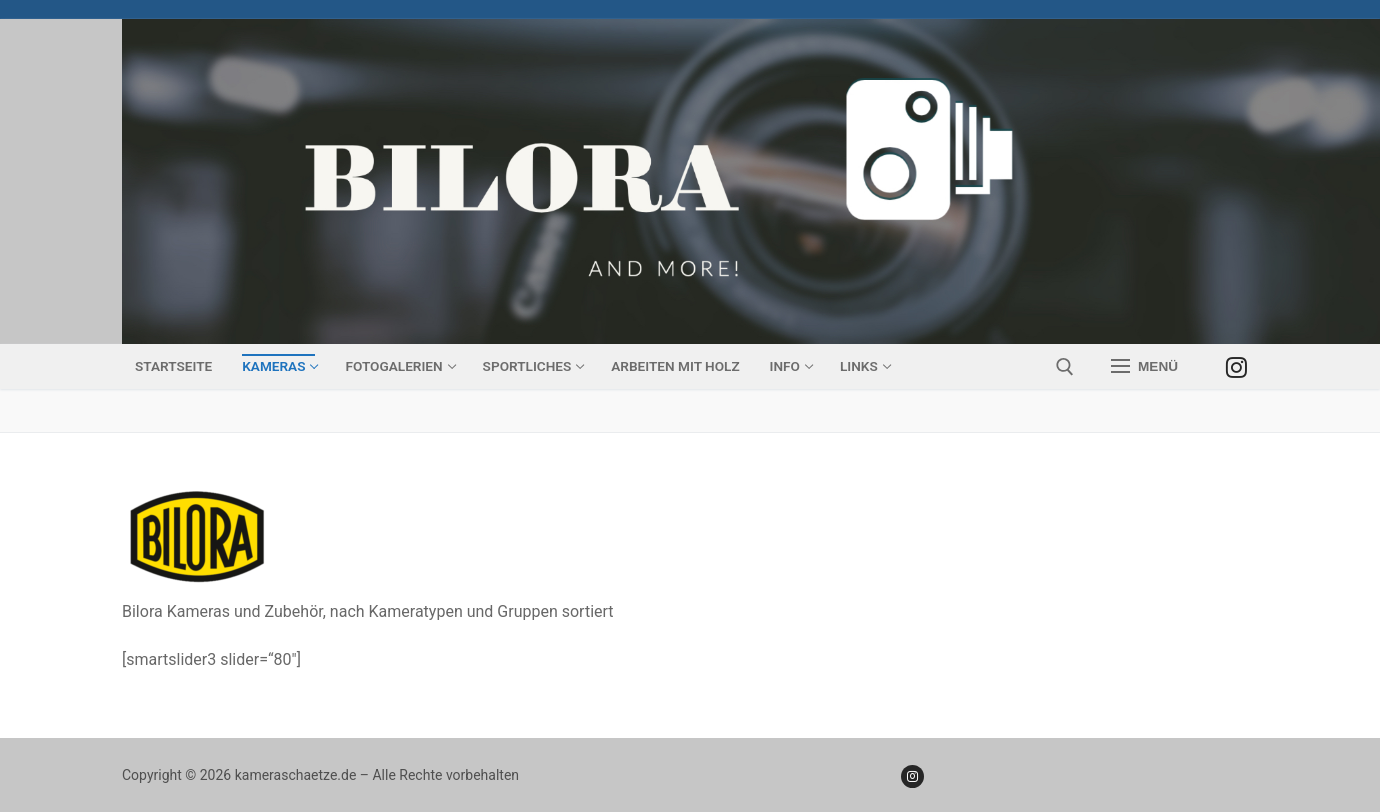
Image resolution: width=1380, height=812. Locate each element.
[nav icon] (1144, 367)
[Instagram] (1236, 366)
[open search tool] (1065, 367)
